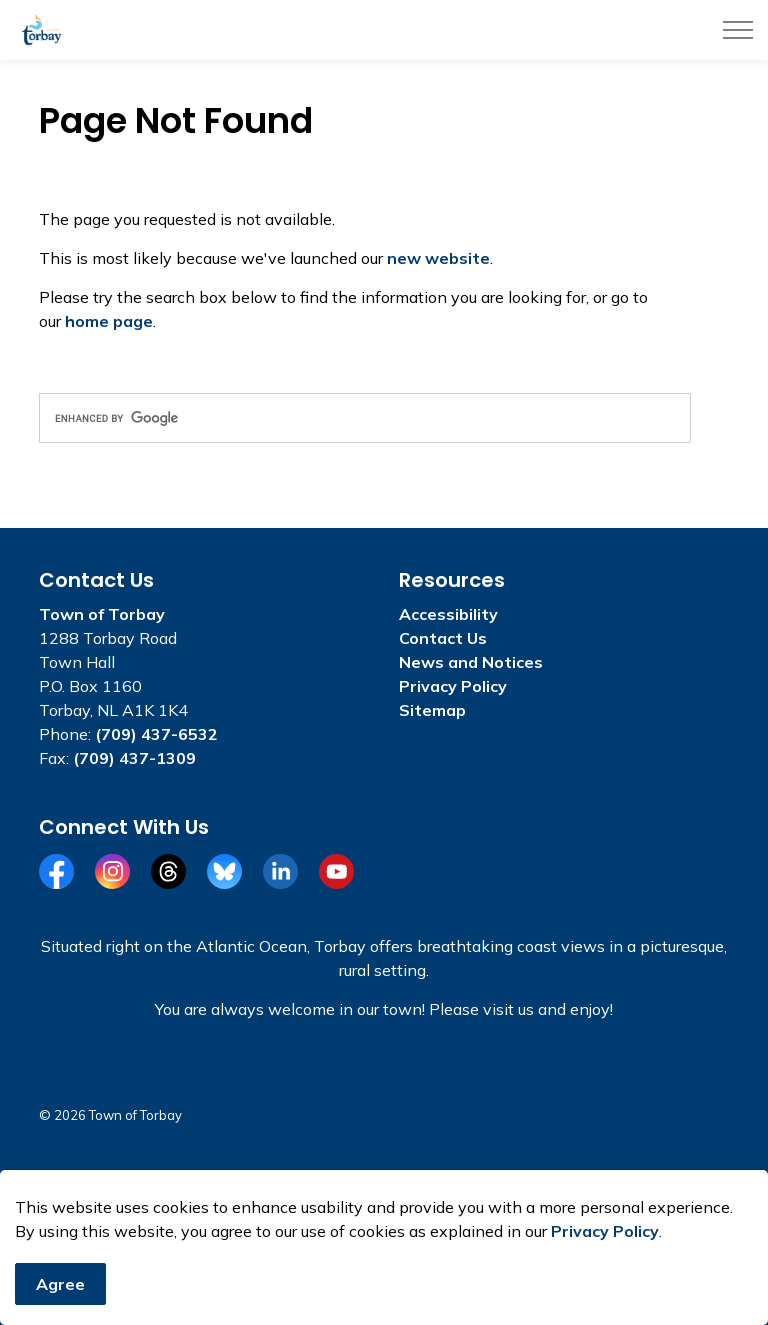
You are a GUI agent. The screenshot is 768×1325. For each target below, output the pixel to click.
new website (438, 258)
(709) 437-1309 (134, 758)
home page (109, 321)
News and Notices (471, 662)
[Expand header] (738, 30)
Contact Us (443, 638)
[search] (365, 418)
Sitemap (432, 710)
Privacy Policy (605, 1231)
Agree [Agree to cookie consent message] (60, 1284)
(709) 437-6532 (156, 734)
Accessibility (448, 614)
